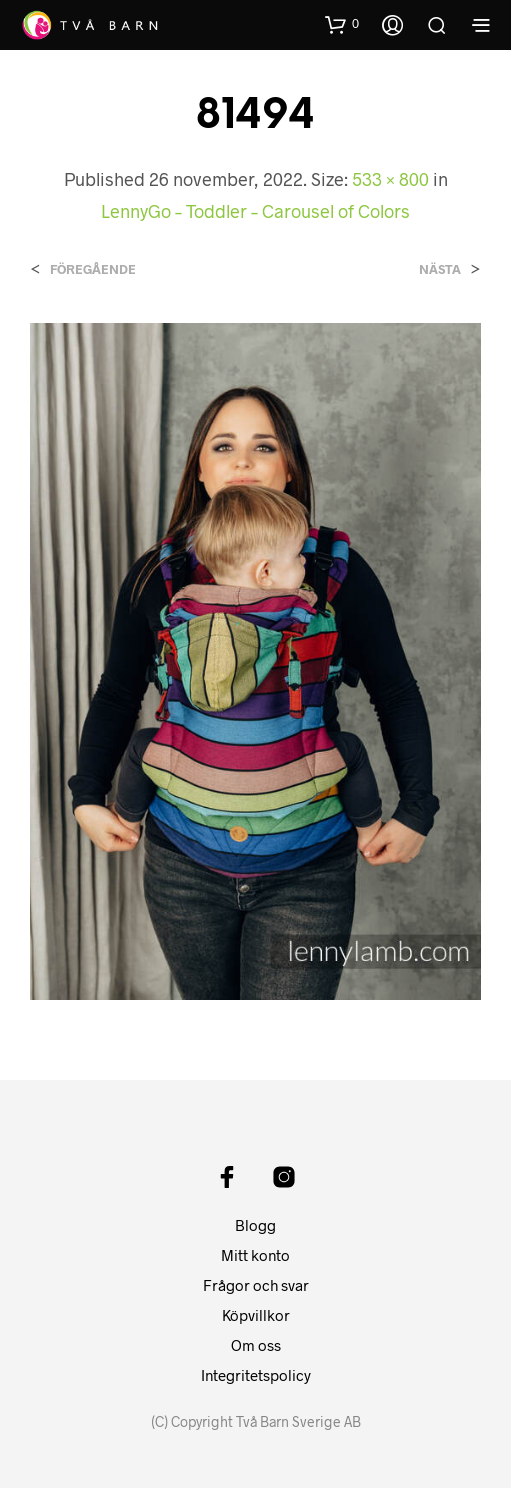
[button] (342, 24)
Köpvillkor (256, 1315)
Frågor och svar (256, 1285)
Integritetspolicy (256, 1375)
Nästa (440, 269)
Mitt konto (255, 1255)
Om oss (256, 1345)
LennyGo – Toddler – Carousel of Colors (255, 211)
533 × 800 (390, 179)
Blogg (255, 1225)
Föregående (93, 269)
